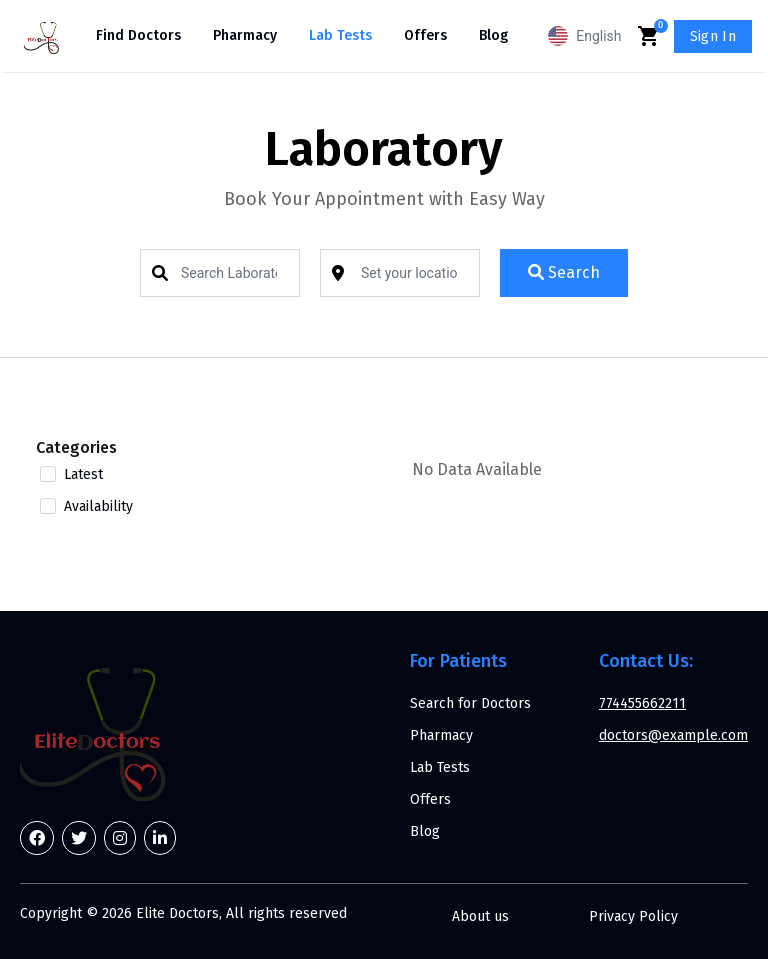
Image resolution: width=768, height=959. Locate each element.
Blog (493, 35)
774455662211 (642, 703)
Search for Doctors (470, 703)
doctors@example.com (673, 735)
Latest (83, 475)
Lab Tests (340, 35)
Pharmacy (245, 35)
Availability (98, 507)
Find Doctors (138, 35)
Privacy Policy (633, 916)
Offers (425, 35)
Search (564, 272)
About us (480, 916)
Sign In (713, 36)
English (584, 36)
